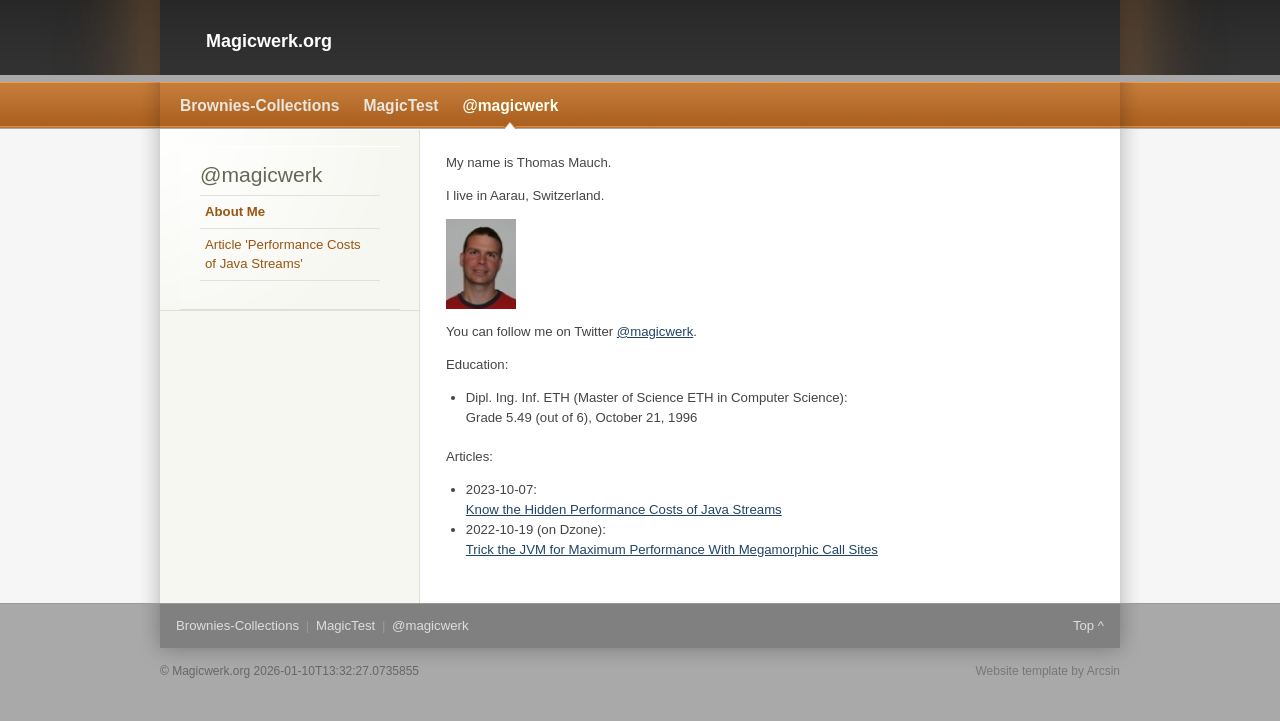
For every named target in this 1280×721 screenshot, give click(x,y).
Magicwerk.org (269, 41)
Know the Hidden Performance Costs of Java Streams (624, 509)
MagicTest (400, 105)
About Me (235, 211)
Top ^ (1088, 625)
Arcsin (1103, 671)
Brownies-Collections (259, 105)
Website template (1021, 671)
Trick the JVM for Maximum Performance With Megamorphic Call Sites (672, 549)
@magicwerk (511, 105)
